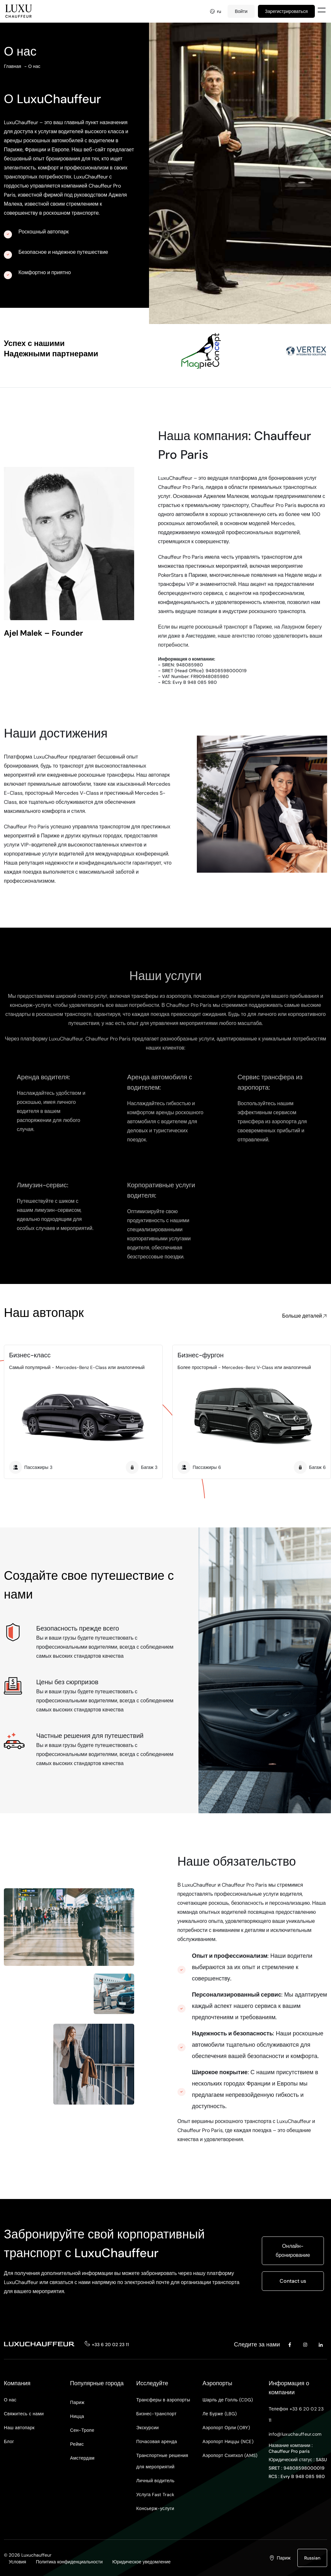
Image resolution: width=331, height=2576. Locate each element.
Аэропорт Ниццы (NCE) (227, 2441)
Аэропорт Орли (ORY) (226, 2427)
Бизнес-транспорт (156, 2414)
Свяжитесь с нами (24, 2414)
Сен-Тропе (82, 2430)
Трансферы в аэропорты (163, 2400)
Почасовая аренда (156, 2441)
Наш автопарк (19, 2427)
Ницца (77, 2416)
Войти (241, 11)
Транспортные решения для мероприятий (162, 2461)
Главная (12, 66)
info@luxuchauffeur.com (295, 2434)
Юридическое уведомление (141, 2562)
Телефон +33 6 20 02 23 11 (296, 2414)
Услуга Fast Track (155, 2494)
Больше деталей (304, 1315)
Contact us (293, 2281)
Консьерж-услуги (155, 2508)
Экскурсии (147, 2427)
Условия (17, 2562)
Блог (9, 2441)
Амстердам (82, 2458)
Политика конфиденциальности (69, 2562)
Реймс (77, 2444)
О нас (34, 66)
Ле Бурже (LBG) (219, 2414)
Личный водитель (155, 2481)
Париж (77, 2402)
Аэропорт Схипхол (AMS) (229, 2455)
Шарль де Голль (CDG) (227, 2400)
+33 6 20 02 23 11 (110, 2344)
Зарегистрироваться (286, 11)
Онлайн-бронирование (293, 2250)
